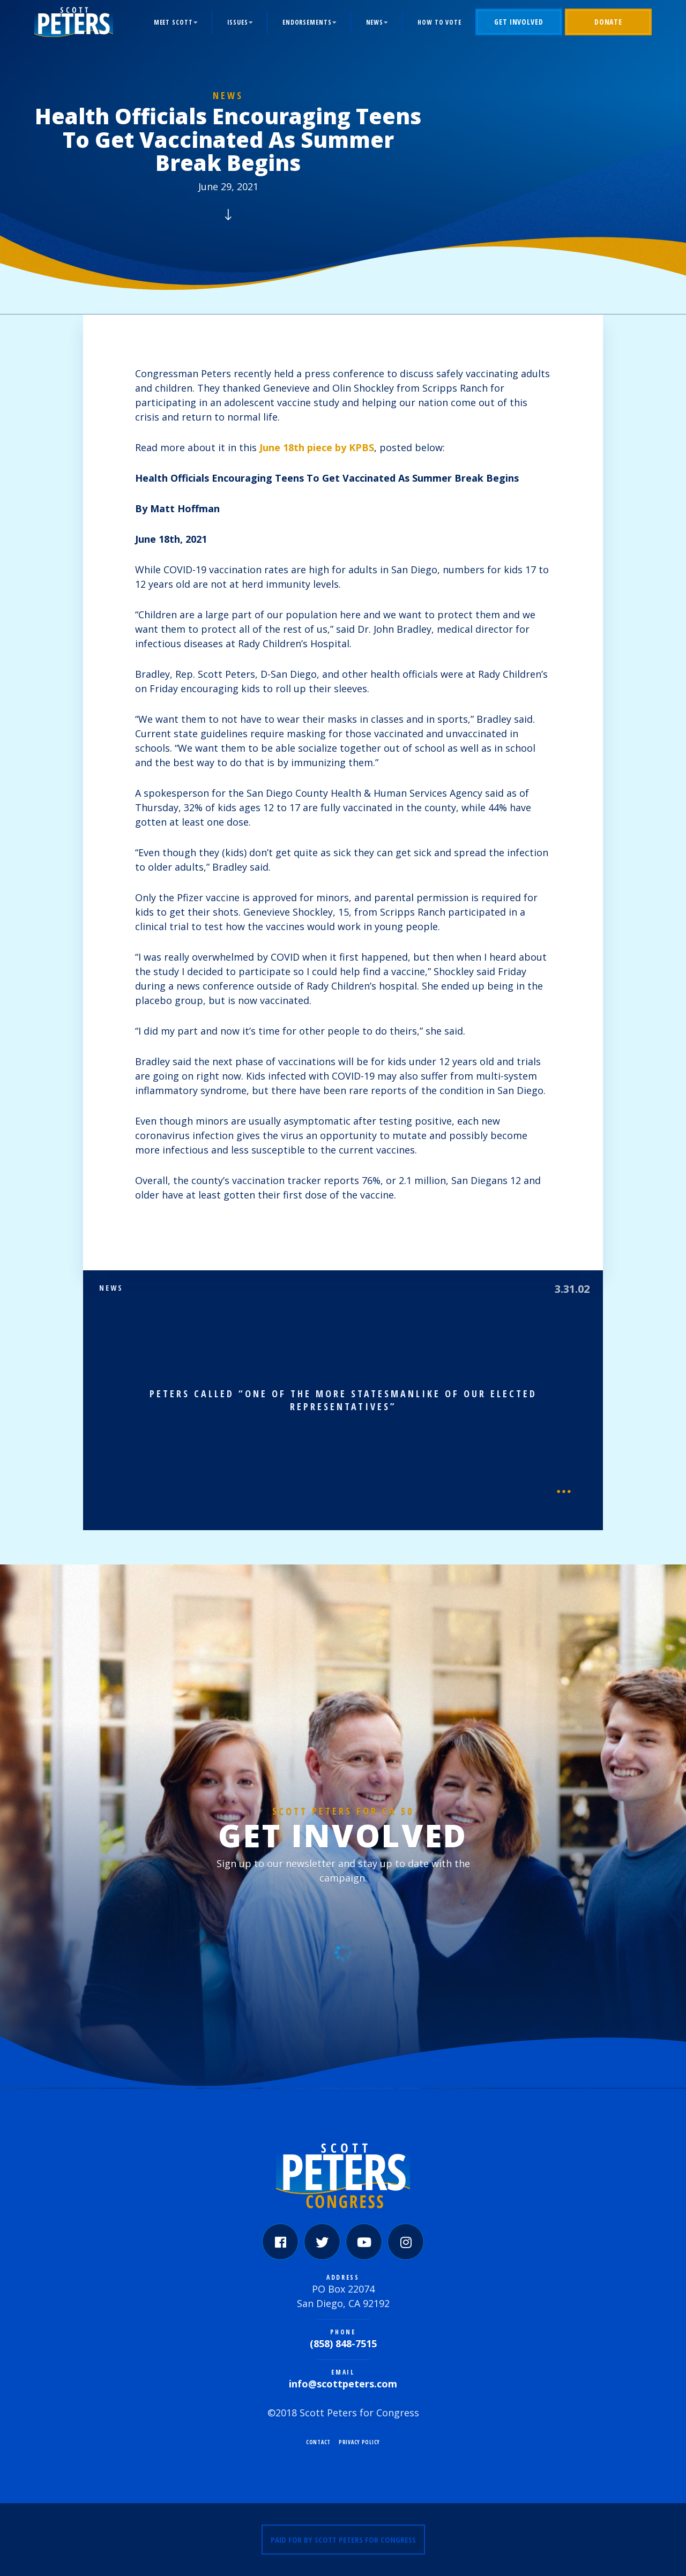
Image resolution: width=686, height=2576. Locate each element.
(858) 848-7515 (343, 2343)
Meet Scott (173, 22)
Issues (237, 22)
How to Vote (439, 22)
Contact (318, 2442)
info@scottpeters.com (343, 2383)
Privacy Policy (359, 2442)
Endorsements (307, 22)
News (375, 22)
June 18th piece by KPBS (316, 447)
